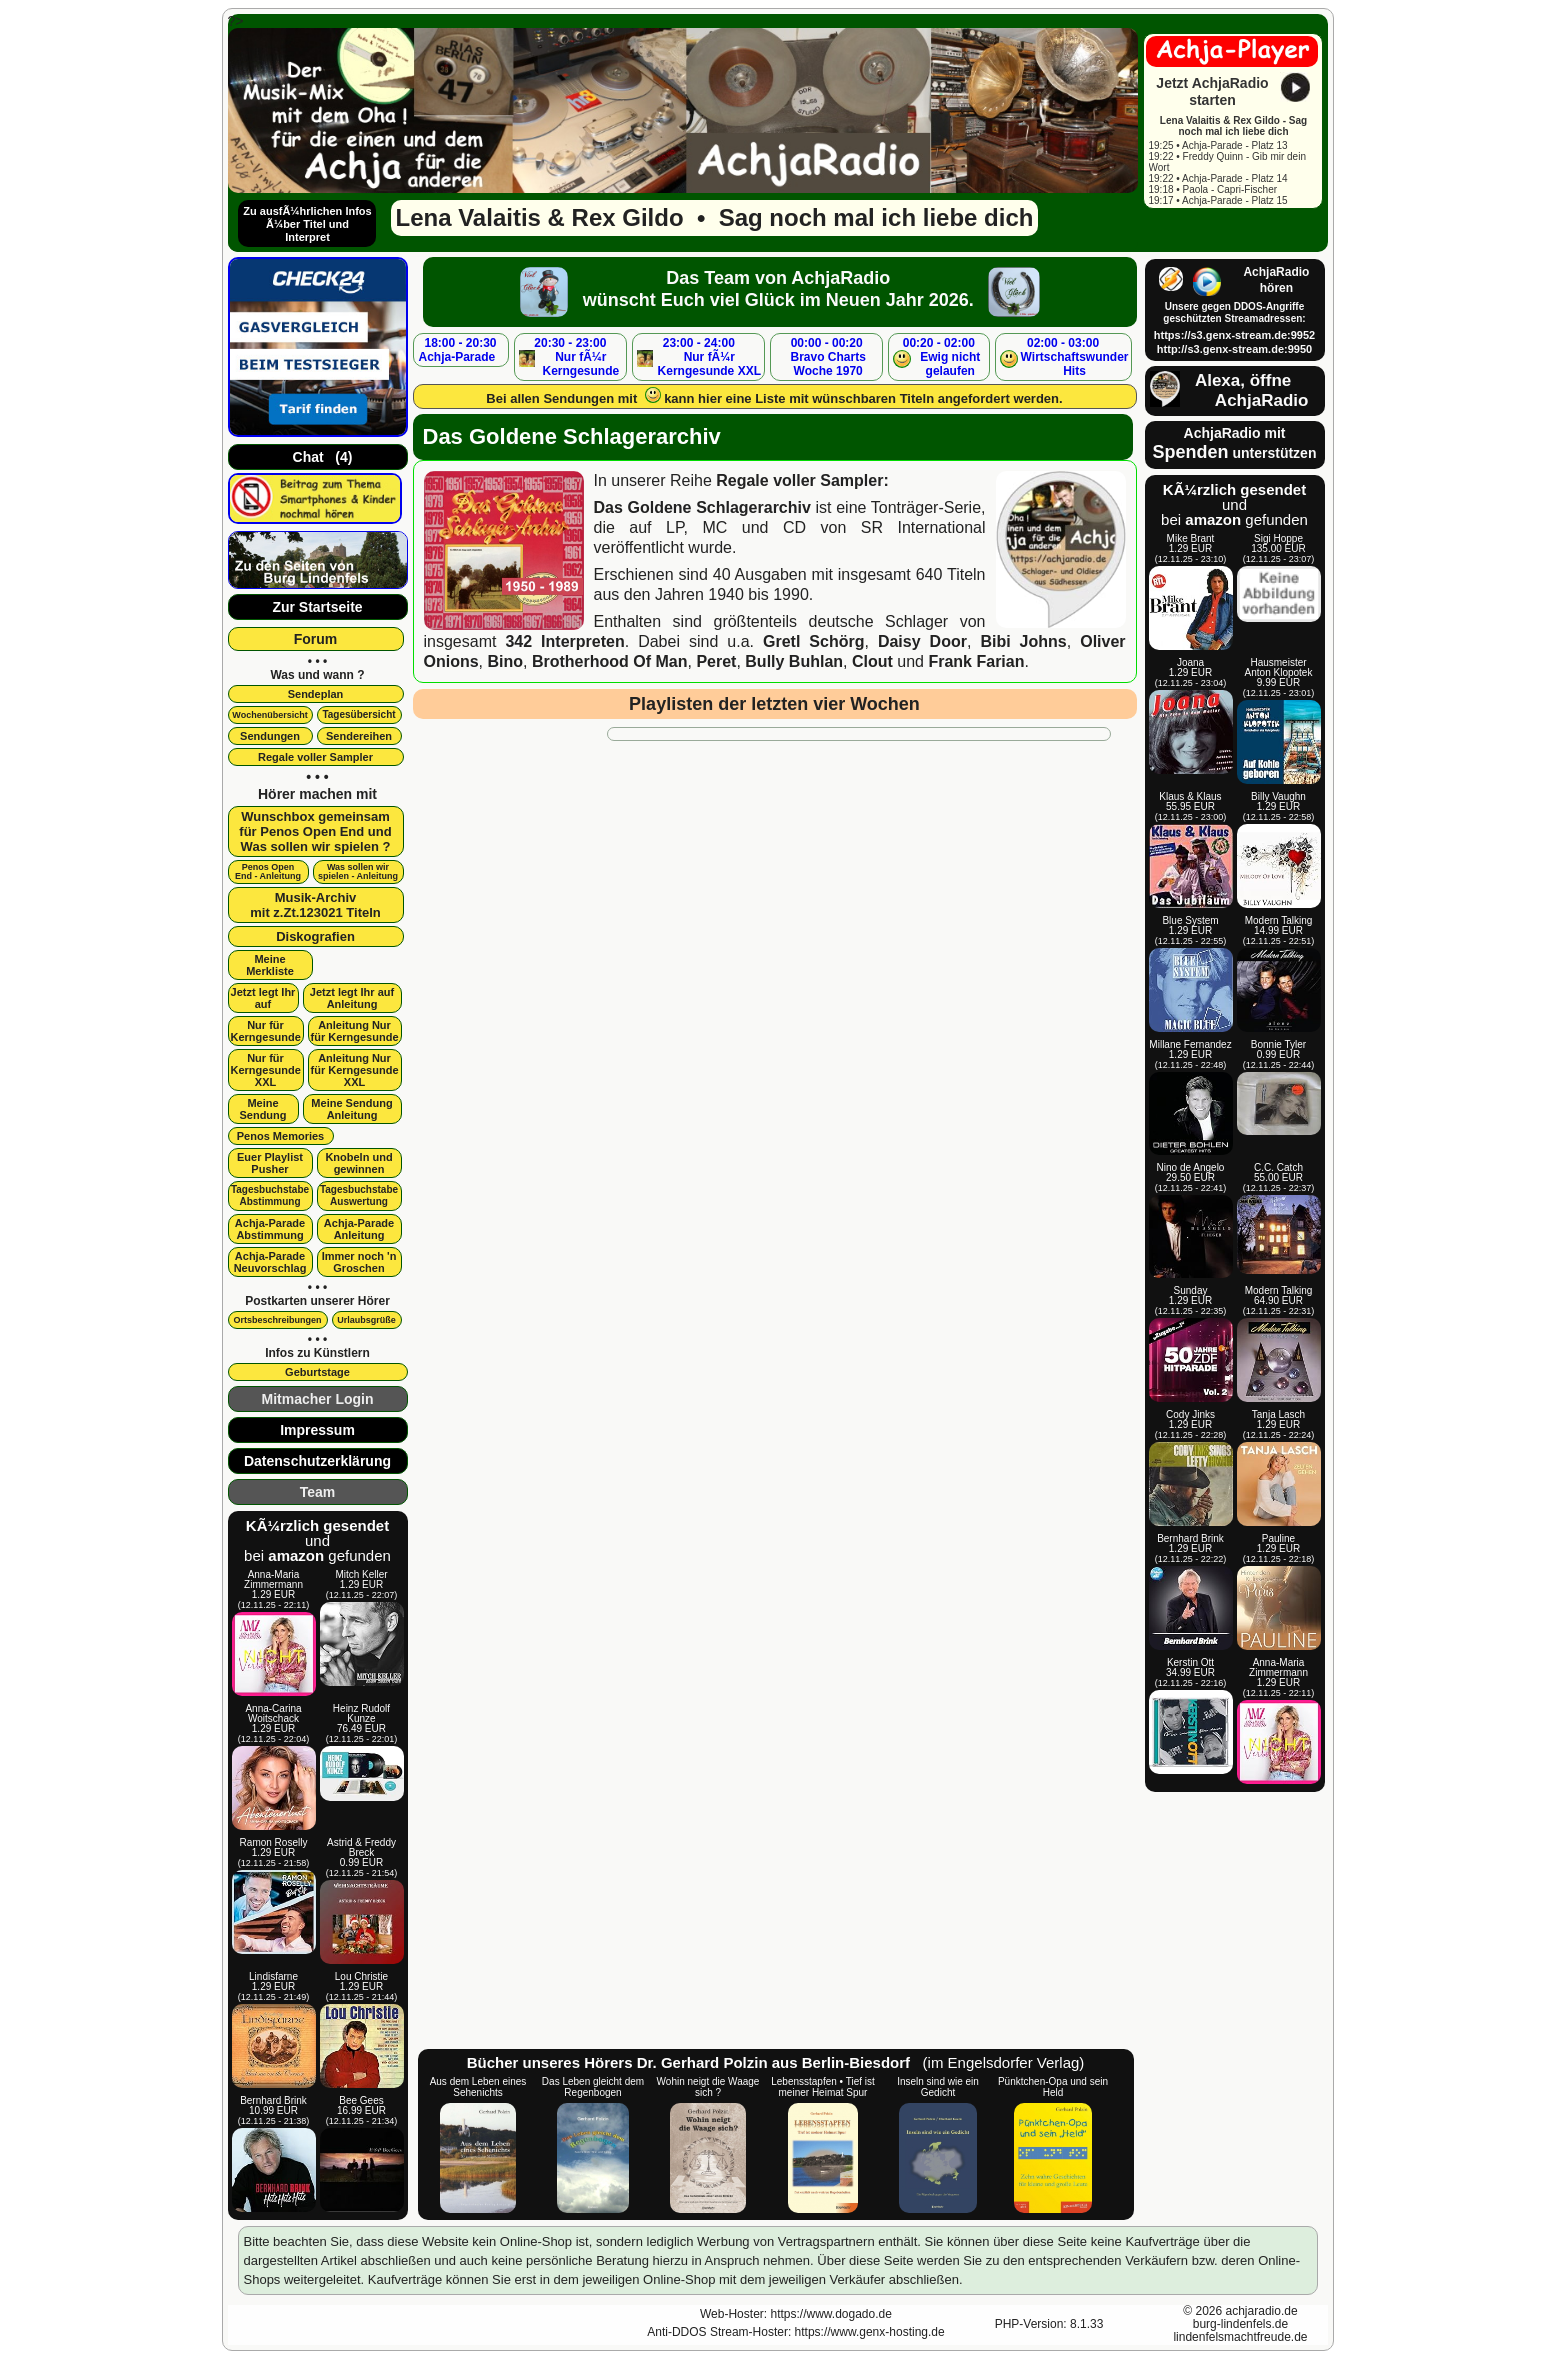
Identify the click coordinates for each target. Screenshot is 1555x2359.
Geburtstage (317, 1372)
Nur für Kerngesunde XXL (266, 1070)
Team (318, 1492)
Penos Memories (280, 1136)
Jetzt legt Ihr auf (263, 998)
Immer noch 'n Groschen (359, 1262)
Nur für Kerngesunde (266, 1031)
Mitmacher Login (317, 1399)
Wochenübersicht (269, 715)
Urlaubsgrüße (366, 1320)
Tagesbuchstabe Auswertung (359, 1195)
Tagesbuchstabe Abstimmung (270, 1195)
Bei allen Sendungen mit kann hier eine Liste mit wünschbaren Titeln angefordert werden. (774, 396)
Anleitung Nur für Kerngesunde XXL (355, 1070)
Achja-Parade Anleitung (359, 1229)
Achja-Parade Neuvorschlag (270, 1262)
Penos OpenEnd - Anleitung (268, 871)
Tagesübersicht (358, 714)
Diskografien (315, 936)
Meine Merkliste (270, 965)
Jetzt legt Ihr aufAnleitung (352, 998)
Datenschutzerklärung (317, 1461)
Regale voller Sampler (315, 757)
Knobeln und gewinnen (358, 1163)
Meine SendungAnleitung (351, 1109)
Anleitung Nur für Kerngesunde (355, 1031)
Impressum (317, 1430)
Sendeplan (316, 694)
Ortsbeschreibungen (277, 1320)
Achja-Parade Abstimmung (270, 1229)
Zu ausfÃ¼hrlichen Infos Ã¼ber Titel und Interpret (307, 224)
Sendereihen (359, 736)
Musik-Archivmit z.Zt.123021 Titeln (315, 905)
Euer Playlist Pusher (270, 1163)
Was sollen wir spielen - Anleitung (358, 871)
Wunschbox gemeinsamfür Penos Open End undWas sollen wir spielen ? (315, 831)
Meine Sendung (262, 1109)
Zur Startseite (317, 607)
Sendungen (270, 736)
